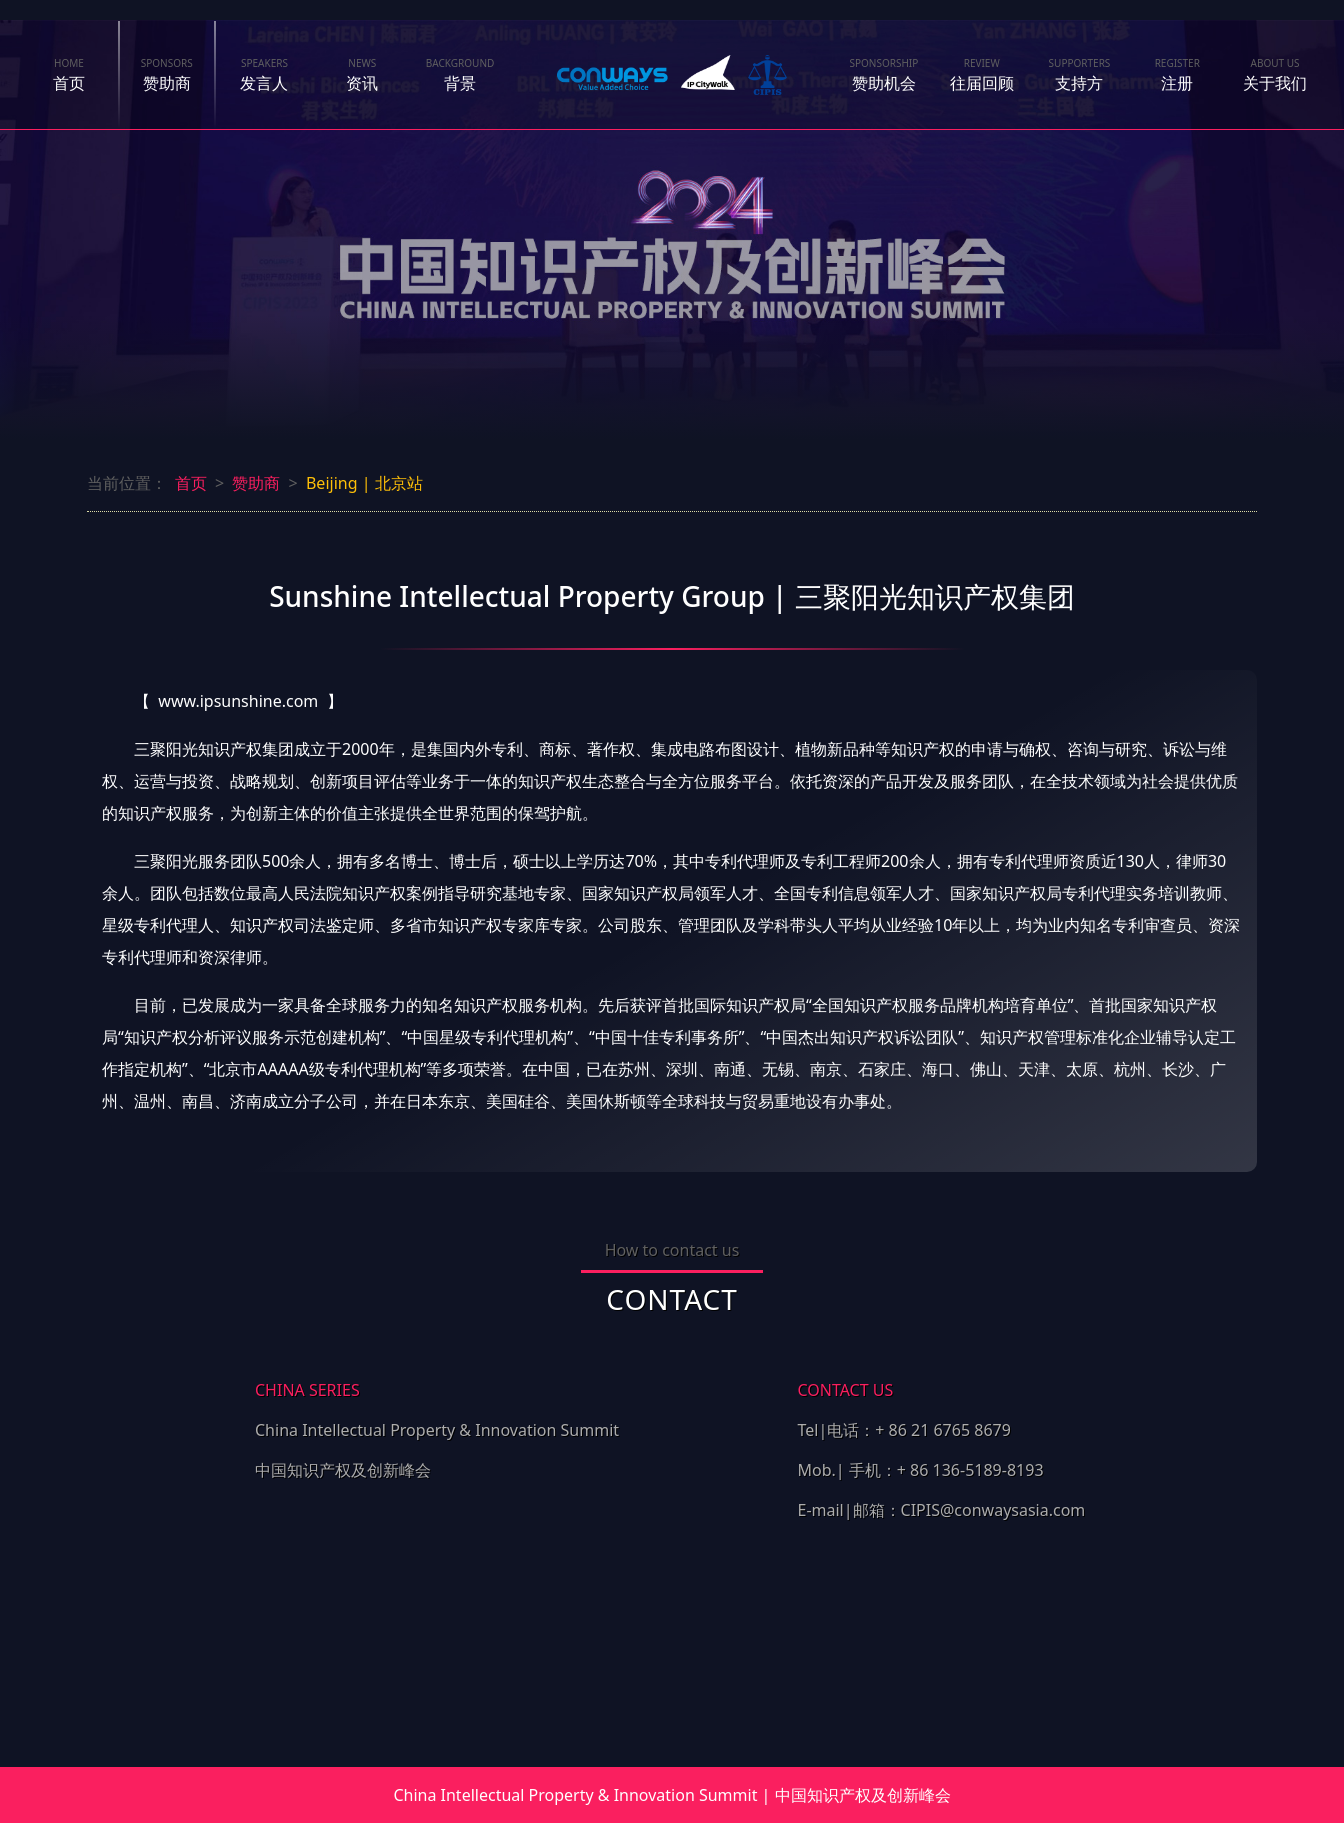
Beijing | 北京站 (364, 483)
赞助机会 (883, 75)
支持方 (1080, 75)
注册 (1177, 75)
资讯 (362, 68)
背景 (460, 75)
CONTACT (672, 1298)
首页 (69, 75)
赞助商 (167, 75)
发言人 (265, 75)
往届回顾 (982, 75)
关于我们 (1275, 75)
